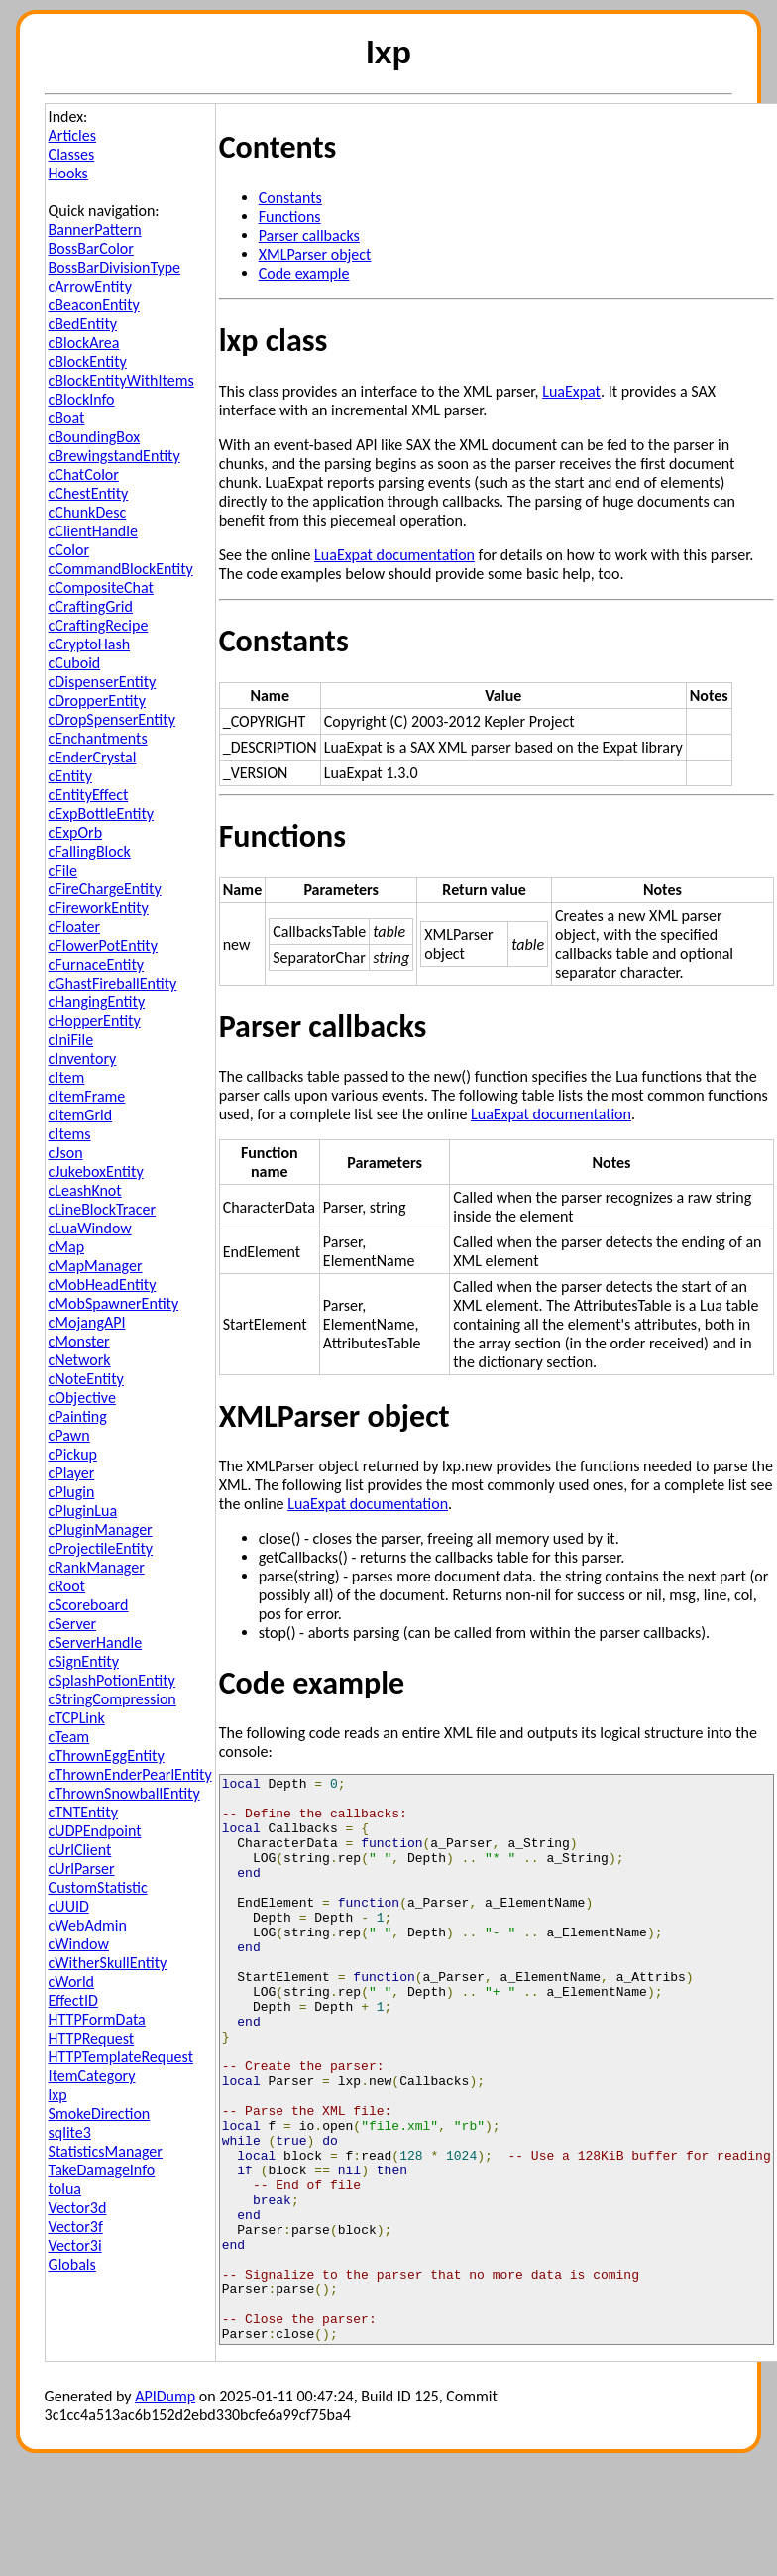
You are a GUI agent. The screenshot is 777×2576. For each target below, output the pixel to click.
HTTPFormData (97, 2019)
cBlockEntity (88, 361)
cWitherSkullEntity (108, 1962)
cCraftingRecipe (99, 625)
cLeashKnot (85, 1190)
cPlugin (72, 1491)
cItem (67, 1077)
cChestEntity (89, 493)
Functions (290, 216)
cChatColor (84, 474)
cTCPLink (77, 1717)
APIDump (165, 2509)
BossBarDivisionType (114, 267)
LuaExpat (571, 391)
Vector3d (78, 2207)
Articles (72, 135)
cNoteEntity (86, 1378)
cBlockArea (84, 342)
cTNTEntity (83, 1812)
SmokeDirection (100, 2113)
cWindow (79, 1943)
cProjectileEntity (101, 1548)
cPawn (69, 1435)
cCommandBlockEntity (121, 568)
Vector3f (76, 2226)
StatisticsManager (106, 2151)
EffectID (73, 2000)
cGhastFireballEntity (113, 983)
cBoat (67, 418)
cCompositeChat (101, 587)
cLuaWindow (90, 1228)
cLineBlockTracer (102, 1209)
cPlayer (72, 1473)
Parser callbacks (309, 235)
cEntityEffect (89, 794)
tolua (65, 2188)
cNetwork (80, 1359)
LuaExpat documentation (394, 554)
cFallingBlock (90, 851)
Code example (304, 273)
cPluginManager (101, 1529)
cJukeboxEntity (96, 1171)
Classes (72, 154)
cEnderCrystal (93, 757)
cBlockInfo (82, 399)
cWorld (71, 1981)
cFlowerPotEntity (103, 945)
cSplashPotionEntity (112, 1680)
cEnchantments (98, 738)
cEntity (70, 775)
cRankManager (97, 1567)
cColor (69, 549)
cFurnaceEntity (96, 964)
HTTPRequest (92, 2038)
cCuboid (75, 662)
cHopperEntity (95, 1020)
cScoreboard (89, 1604)
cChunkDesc (88, 512)
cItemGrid (80, 1115)
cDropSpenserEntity (112, 719)
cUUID (69, 1906)
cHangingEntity (97, 1002)
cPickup (73, 1454)
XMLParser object (315, 254)
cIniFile (71, 1039)
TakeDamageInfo (102, 2170)
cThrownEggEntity (107, 1755)
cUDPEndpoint (95, 1830)
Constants (290, 197)
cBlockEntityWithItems (121, 380)
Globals (72, 2264)
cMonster (79, 1341)
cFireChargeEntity (105, 888)
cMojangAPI (87, 1322)
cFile (63, 870)
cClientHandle (93, 531)
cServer (72, 1623)
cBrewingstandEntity (114, 455)
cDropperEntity (97, 700)
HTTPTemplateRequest (121, 2057)
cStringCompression (112, 1699)
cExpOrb (76, 832)
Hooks (68, 173)
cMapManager (96, 1265)
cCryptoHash (89, 644)
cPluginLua (83, 1510)
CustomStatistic (98, 1887)
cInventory (83, 1058)
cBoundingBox (95, 436)
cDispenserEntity (103, 681)
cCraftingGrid (91, 606)
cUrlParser (82, 1868)
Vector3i (75, 2245)
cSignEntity (84, 1661)
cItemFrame (87, 1096)
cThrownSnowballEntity (124, 1793)
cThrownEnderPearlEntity (130, 1774)
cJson (66, 1152)
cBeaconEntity (94, 304)
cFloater (74, 926)
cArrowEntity (90, 286)
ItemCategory (92, 2075)
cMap (67, 1246)
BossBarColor (91, 248)
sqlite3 (70, 2132)
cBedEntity (83, 323)
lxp (58, 2094)
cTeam (69, 1736)
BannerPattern (95, 229)
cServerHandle (96, 1642)
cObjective (82, 1397)
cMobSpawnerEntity (114, 1303)
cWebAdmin (88, 1925)
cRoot (67, 1586)
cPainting (78, 1416)
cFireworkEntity (99, 907)
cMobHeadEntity (103, 1284)
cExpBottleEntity (101, 813)
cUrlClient (80, 1849)
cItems (70, 1133)
